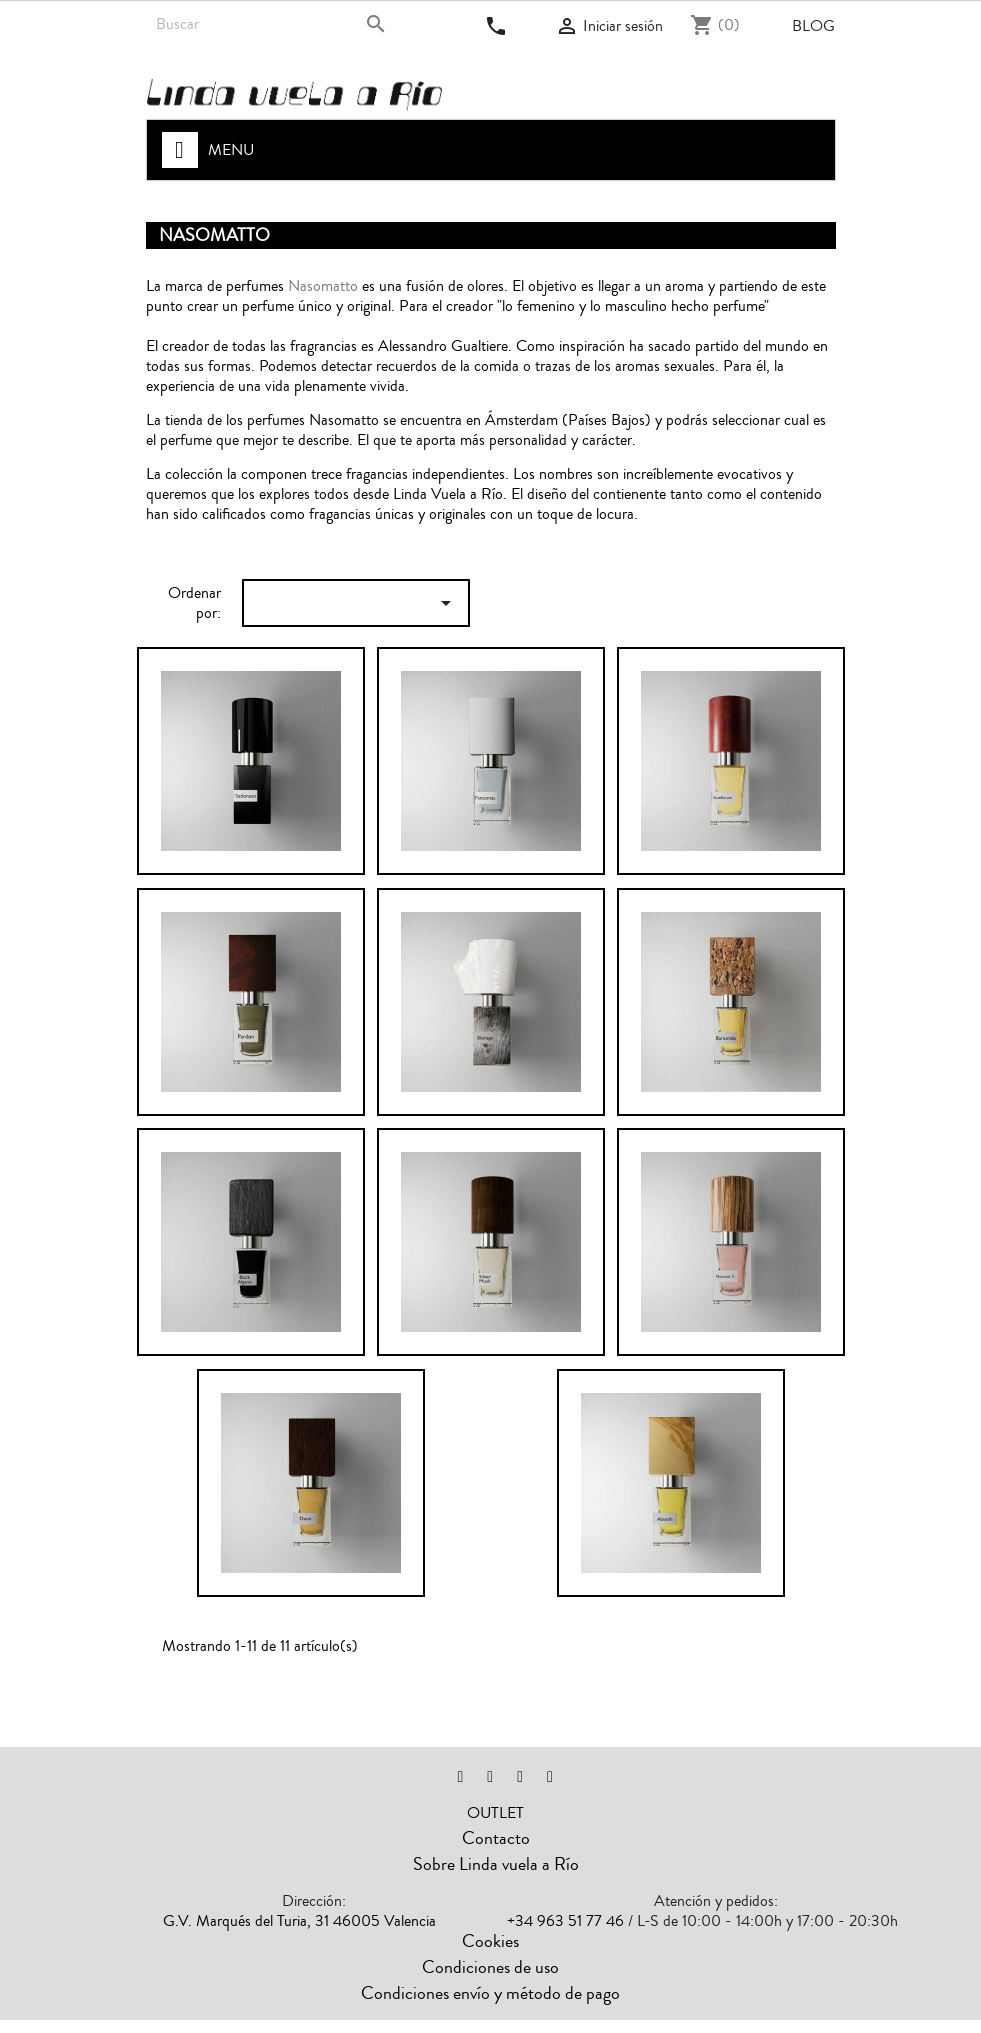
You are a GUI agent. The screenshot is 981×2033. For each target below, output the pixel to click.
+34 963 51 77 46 (565, 1921)
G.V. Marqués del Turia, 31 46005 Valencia (299, 1921)
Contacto (496, 1838)
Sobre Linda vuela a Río (496, 1864)
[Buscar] (273, 24)
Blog (813, 26)
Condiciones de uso (490, 1967)
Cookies (490, 1941)
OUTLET (495, 1813)
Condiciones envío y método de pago (490, 1993)
